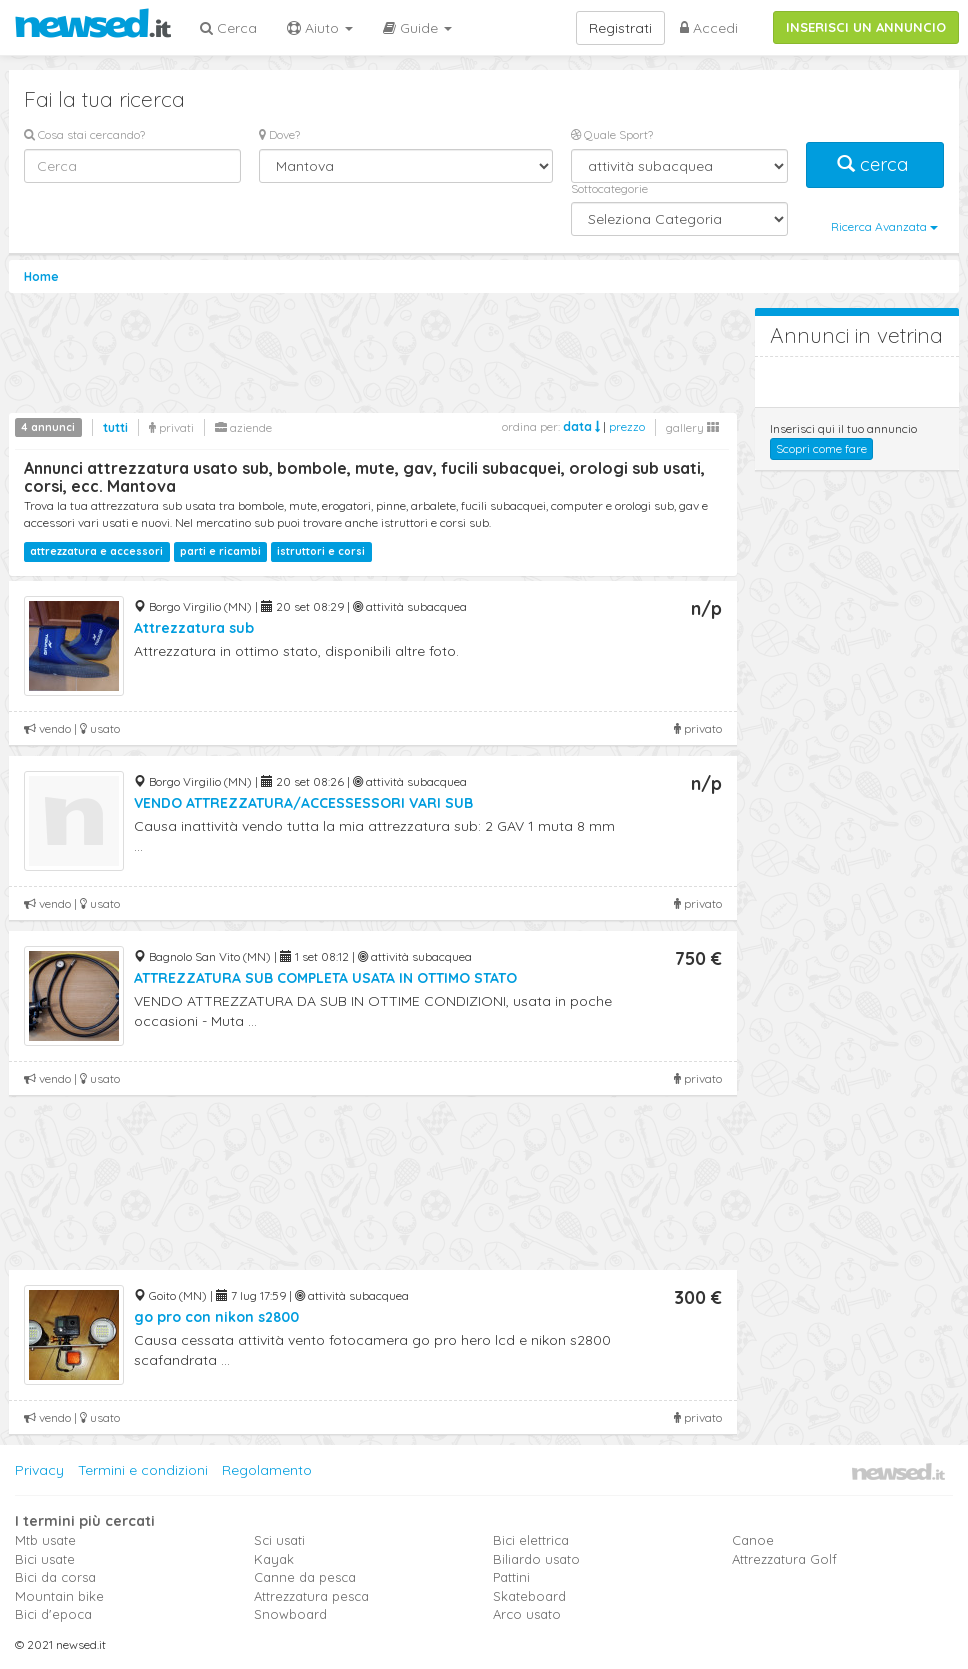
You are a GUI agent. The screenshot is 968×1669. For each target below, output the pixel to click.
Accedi (709, 28)
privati (171, 427)
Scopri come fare (821, 448)
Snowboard (290, 1614)
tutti (115, 427)
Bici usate (45, 1559)
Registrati (620, 28)
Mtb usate (45, 1540)
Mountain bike (59, 1596)
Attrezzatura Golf (784, 1559)
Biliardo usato (536, 1559)
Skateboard (529, 1596)
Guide (417, 28)
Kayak (274, 1559)
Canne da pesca (305, 1577)
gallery (692, 427)
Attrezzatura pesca (311, 1596)
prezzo (627, 426)
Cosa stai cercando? (84, 134)
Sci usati (279, 1540)
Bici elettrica (531, 1540)
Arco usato (527, 1614)
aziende (243, 427)
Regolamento (267, 1470)
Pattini (511, 1577)
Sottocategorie (609, 188)
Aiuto (320, 28)
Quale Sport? (612, 134)
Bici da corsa (55, 1577)
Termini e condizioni (143, 1470)
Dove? (279, 134)
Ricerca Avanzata (884, 226)
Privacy (39, 1470)
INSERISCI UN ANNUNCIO (866, 27)
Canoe (753, 1540)
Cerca (228, 28)
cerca (875, 164)
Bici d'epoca (53, 1614)
